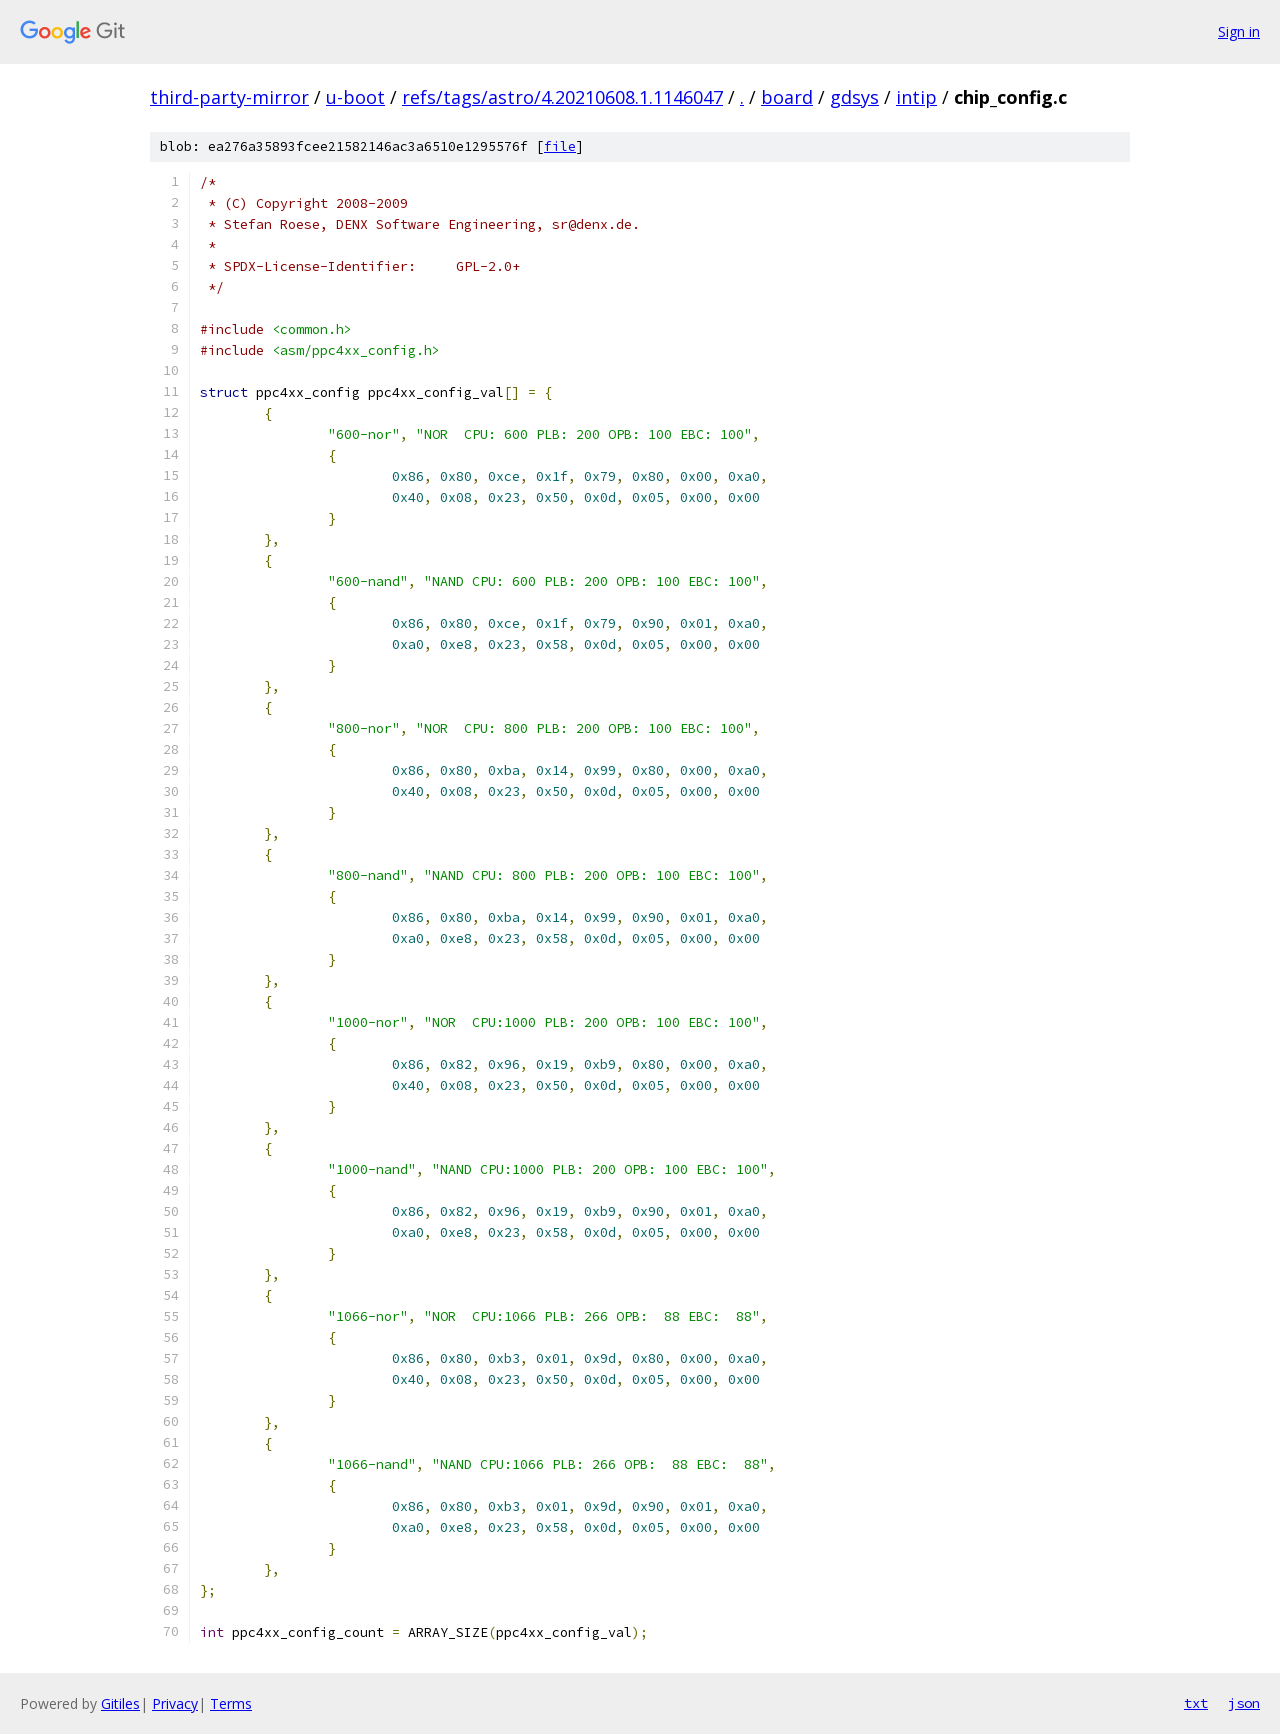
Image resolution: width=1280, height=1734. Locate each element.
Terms (231, 1703)
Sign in (1239, 31)
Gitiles (120, 1703)
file (560, 146)
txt (1196, 1703)
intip (916, 97)
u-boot (355, 97)
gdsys (854, 97)
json (1244, 1703)
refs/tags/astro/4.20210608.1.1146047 (562, 97)
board (787, 97)
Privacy (175, 1703)
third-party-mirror (229, 97)
